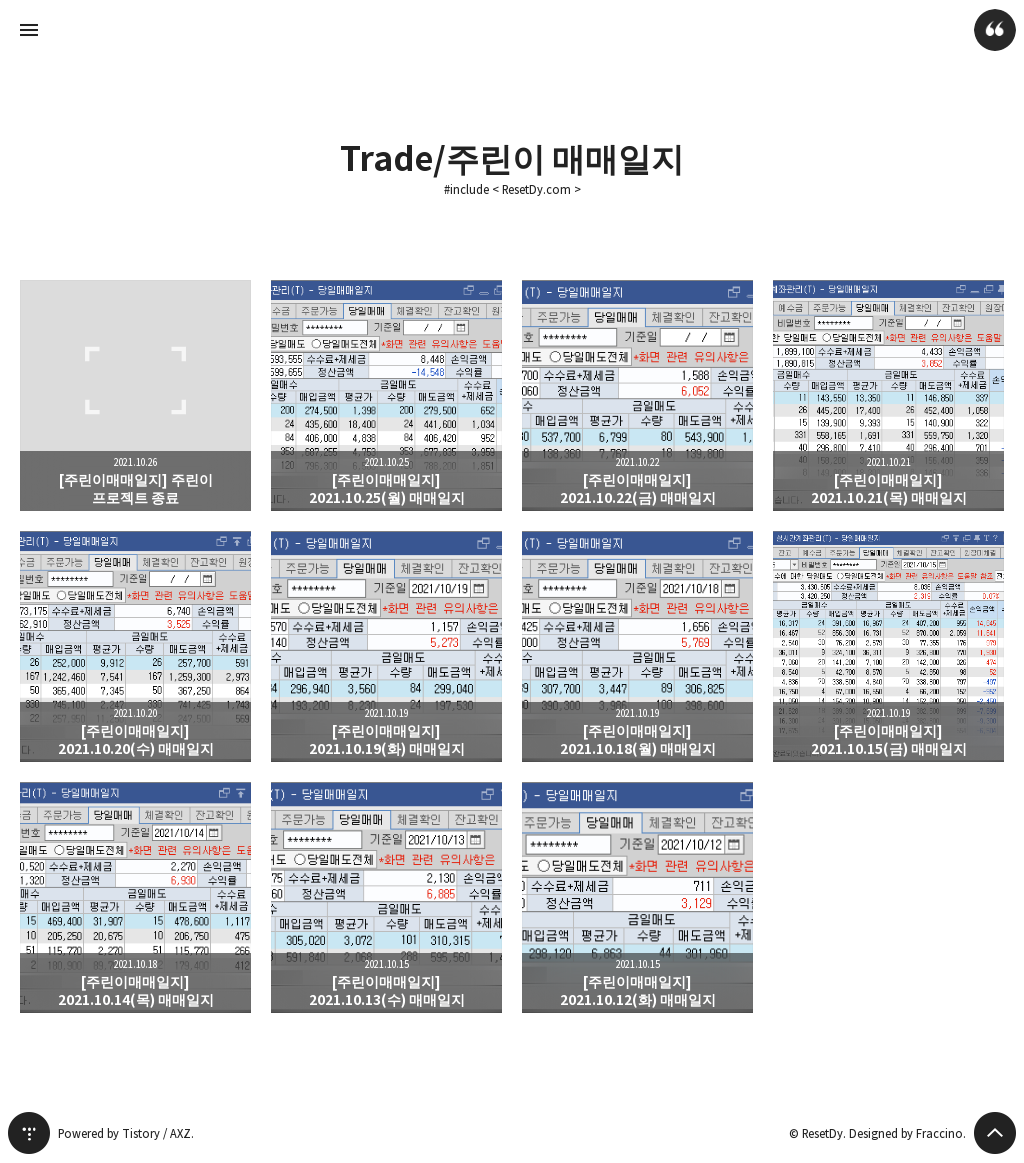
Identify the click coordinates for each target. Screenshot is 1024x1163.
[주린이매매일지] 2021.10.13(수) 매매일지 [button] (386, 897)
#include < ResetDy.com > (512, 190)
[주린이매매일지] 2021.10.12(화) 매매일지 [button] (637, 897)
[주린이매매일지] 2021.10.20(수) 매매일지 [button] (135, 646)
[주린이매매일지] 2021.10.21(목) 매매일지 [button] (888, 395)
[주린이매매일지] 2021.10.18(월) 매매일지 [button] (637, 646)
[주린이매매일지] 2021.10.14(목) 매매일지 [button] (135, 897)
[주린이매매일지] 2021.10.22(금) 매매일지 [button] (637, 395)
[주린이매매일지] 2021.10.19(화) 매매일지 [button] (386, 646)
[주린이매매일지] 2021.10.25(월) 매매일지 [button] (386, 395)
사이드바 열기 (29, 30)
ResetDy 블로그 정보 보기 (995, 30)
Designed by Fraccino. (907, 1133)
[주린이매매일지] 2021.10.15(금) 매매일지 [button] (888, 646)
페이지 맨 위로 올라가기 (995, 1133)
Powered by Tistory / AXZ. (126, 1133)
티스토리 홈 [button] (29, 1133)
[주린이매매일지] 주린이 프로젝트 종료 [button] (135, 395)
